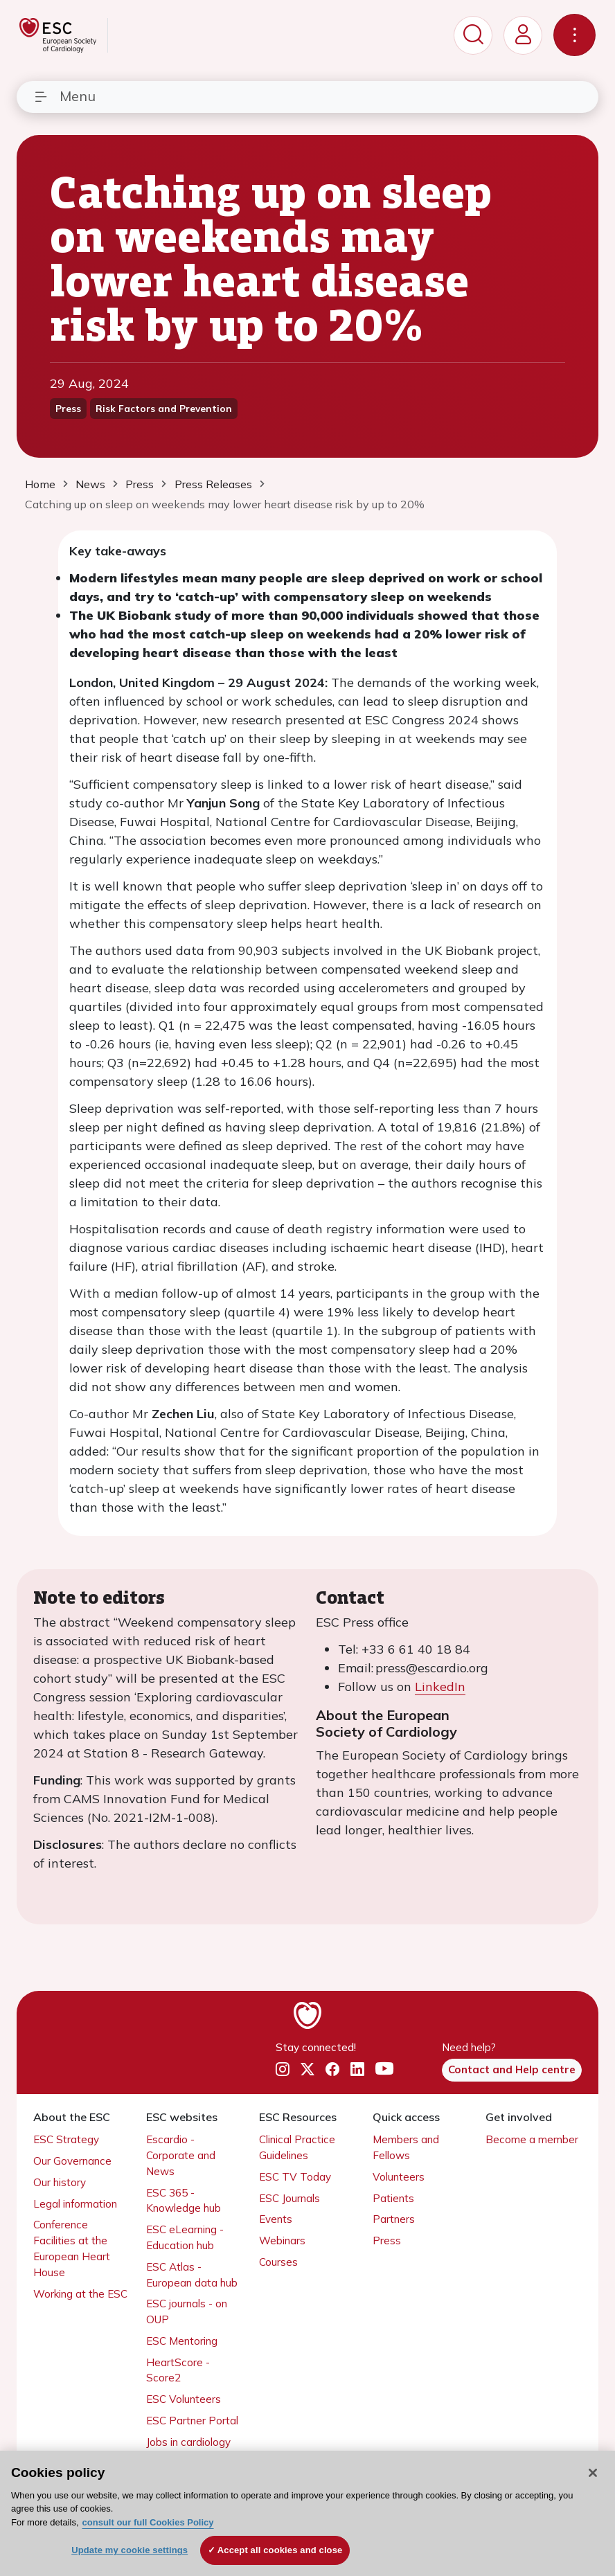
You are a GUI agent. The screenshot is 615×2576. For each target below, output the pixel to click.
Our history (59, 2182)
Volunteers (399, 2176)
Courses (278, 2262)
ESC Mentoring (181, 2340)
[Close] (593, 2473)
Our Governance (72, 2160)
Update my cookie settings (129, 2550)
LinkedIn (440, 1686)
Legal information (75, 2203)
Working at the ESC (80, 2293)
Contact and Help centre (512, 2069)
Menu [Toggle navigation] (64, 96)
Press (387, 2240)
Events (275, 2219)
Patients (393, 2198)
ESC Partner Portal (192, 2420)
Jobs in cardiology (188, 2442)
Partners (394, 2219)
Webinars (282, 2240)
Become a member (531, 2139)
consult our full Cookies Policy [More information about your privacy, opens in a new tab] (148, 2522)
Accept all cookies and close (280, 2550)
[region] (307, 2513)
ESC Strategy (66, 2139)
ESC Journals (289, 2198)
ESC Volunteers (183, 2399)
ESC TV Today (295, 2176)
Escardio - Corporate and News (180, 2155)
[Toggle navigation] (574, 35)
